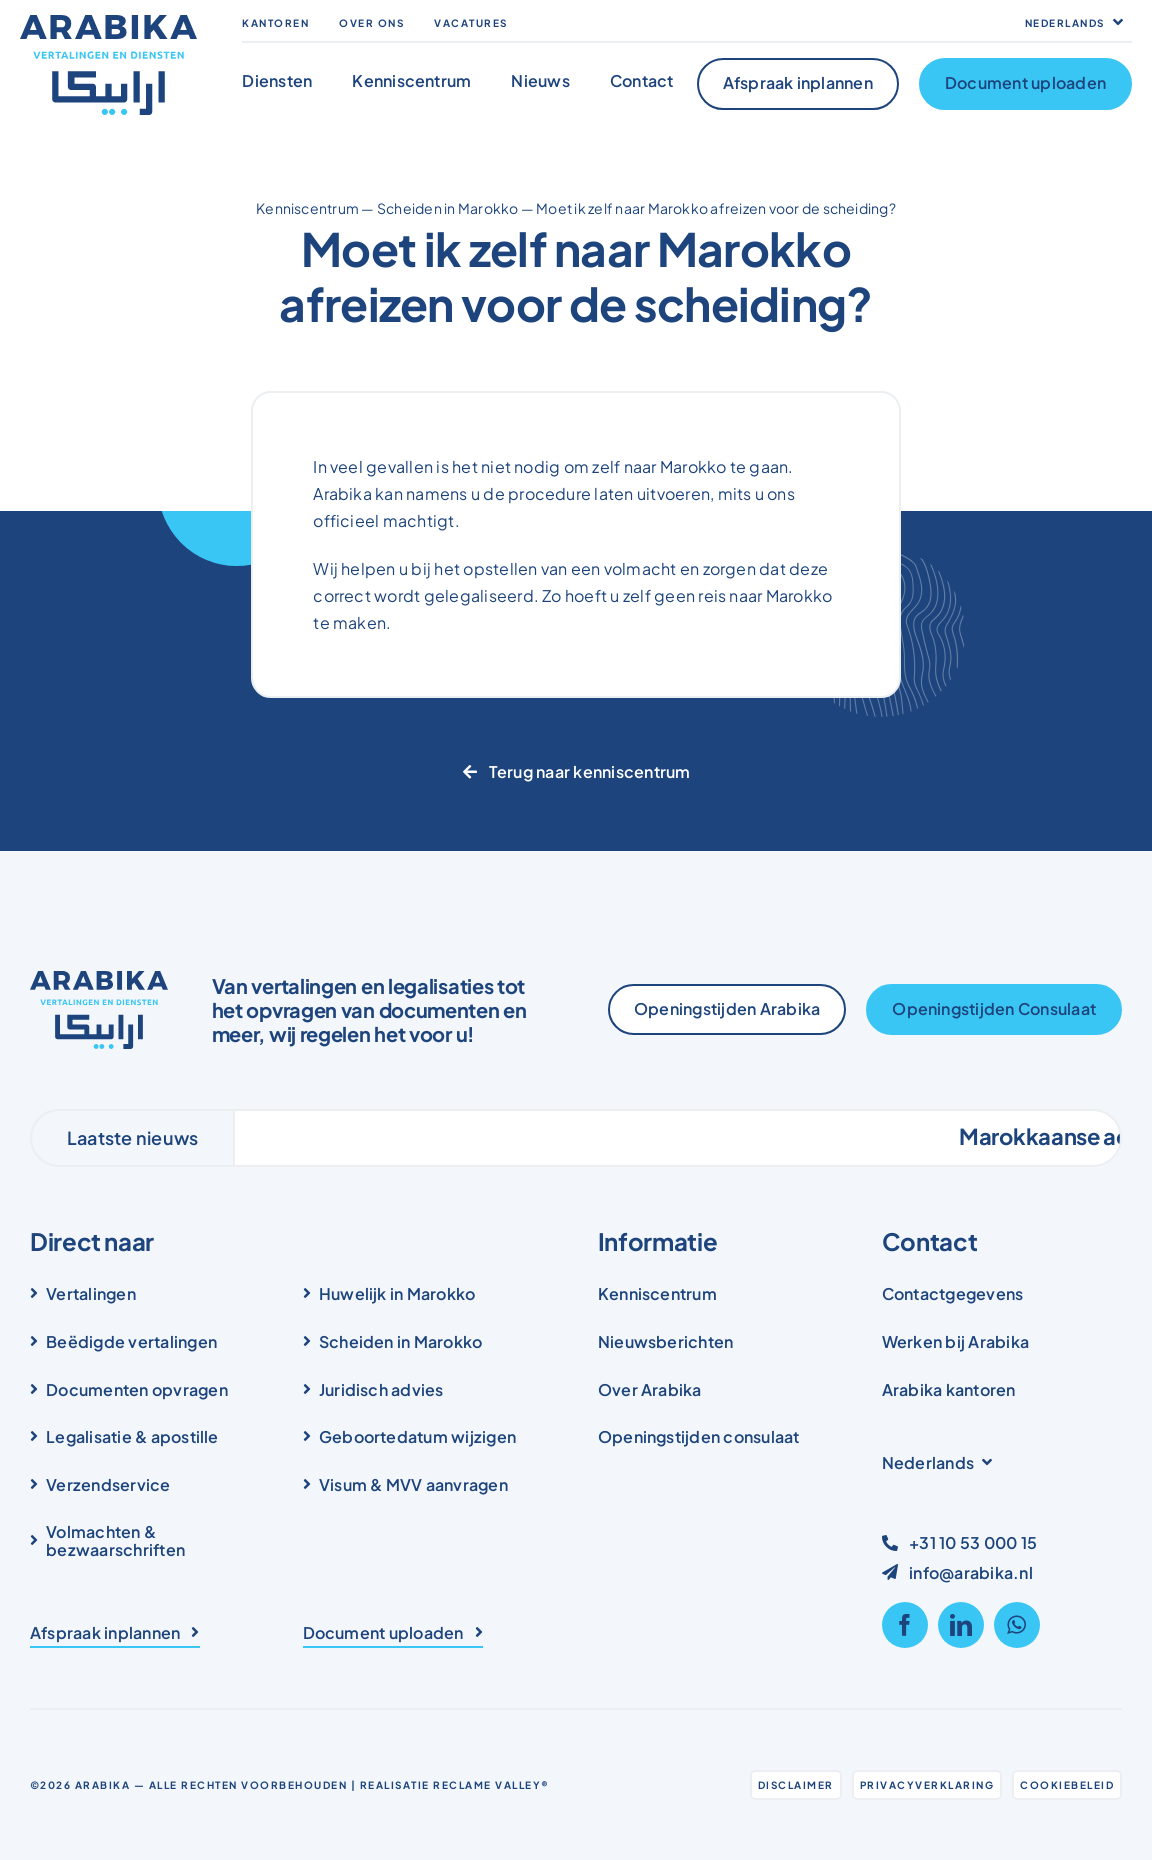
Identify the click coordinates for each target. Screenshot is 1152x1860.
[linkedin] (961, 1625)
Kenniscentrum (307, 208)
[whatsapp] (1017, 1625)
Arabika (103, 1785)
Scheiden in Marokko (448, 208)
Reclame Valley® (491, 1785)
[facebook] (905, 1625)
